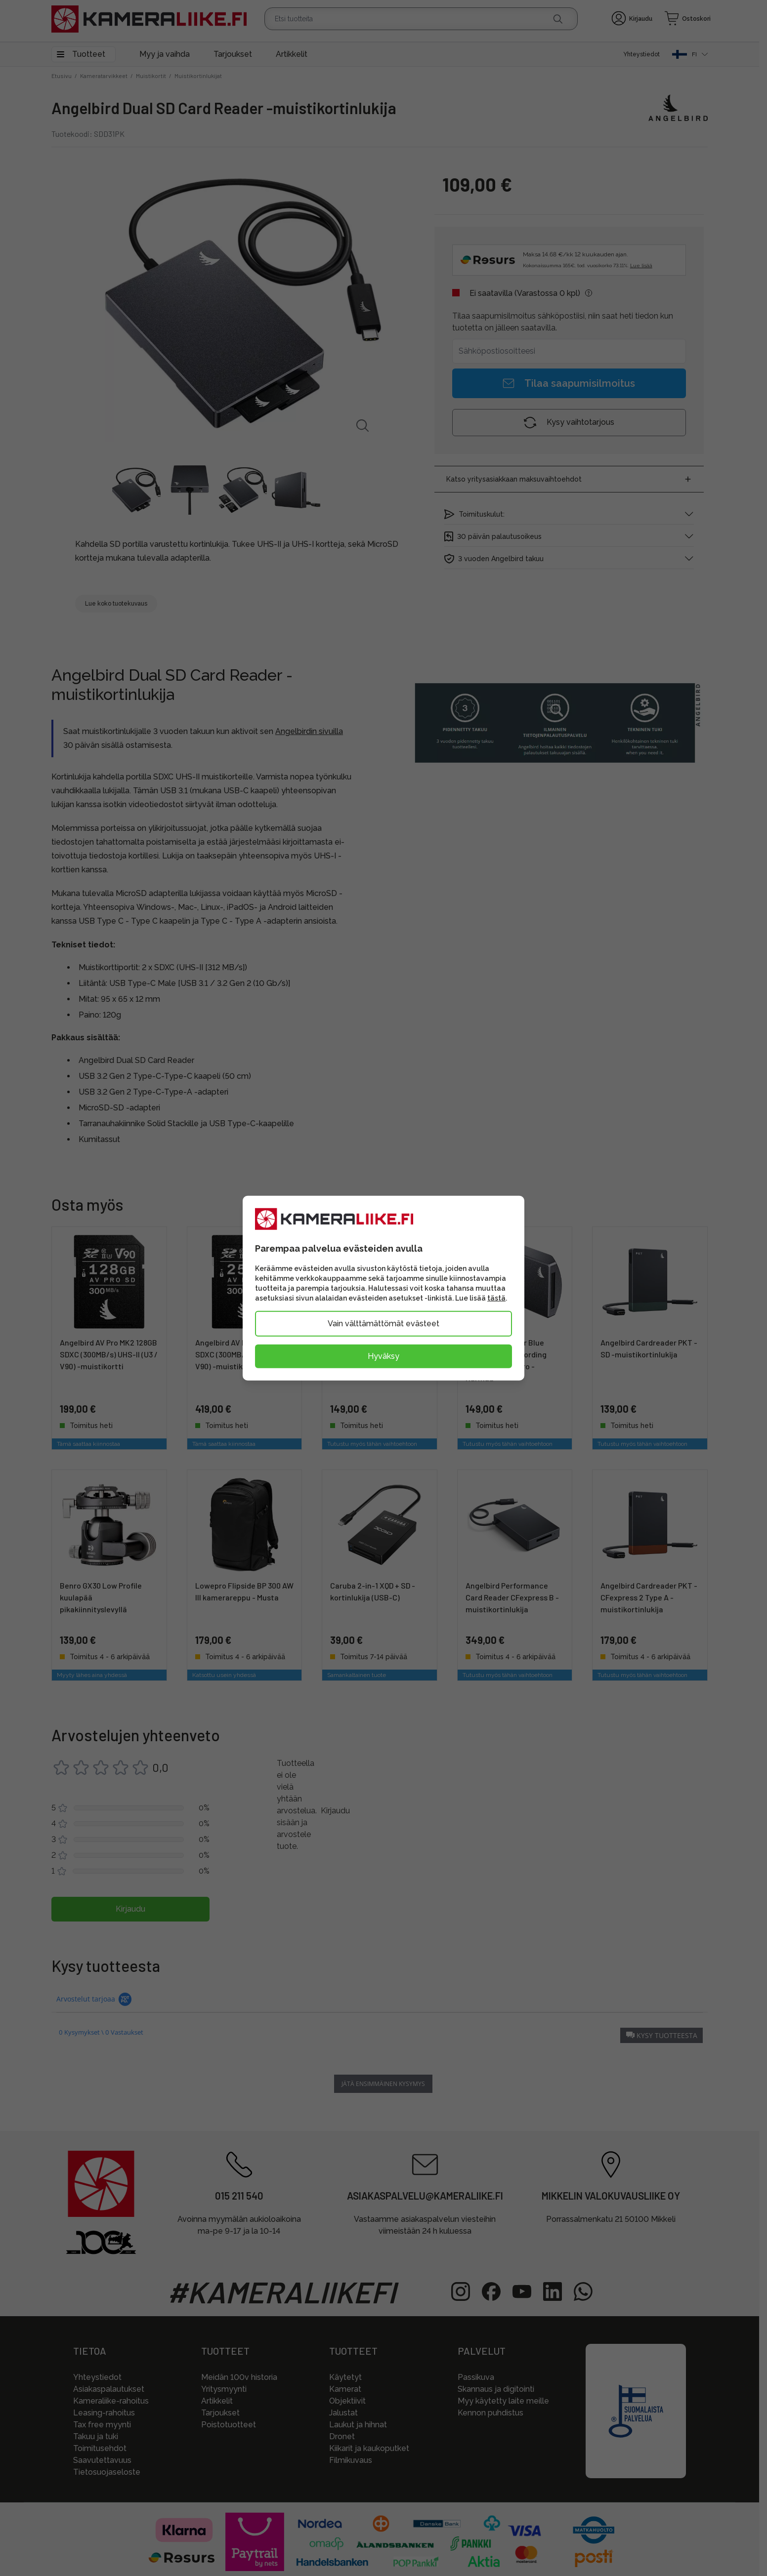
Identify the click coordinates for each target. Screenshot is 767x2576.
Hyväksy (383, 1356)
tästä (496, 1298)
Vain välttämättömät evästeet (383, 1323)
